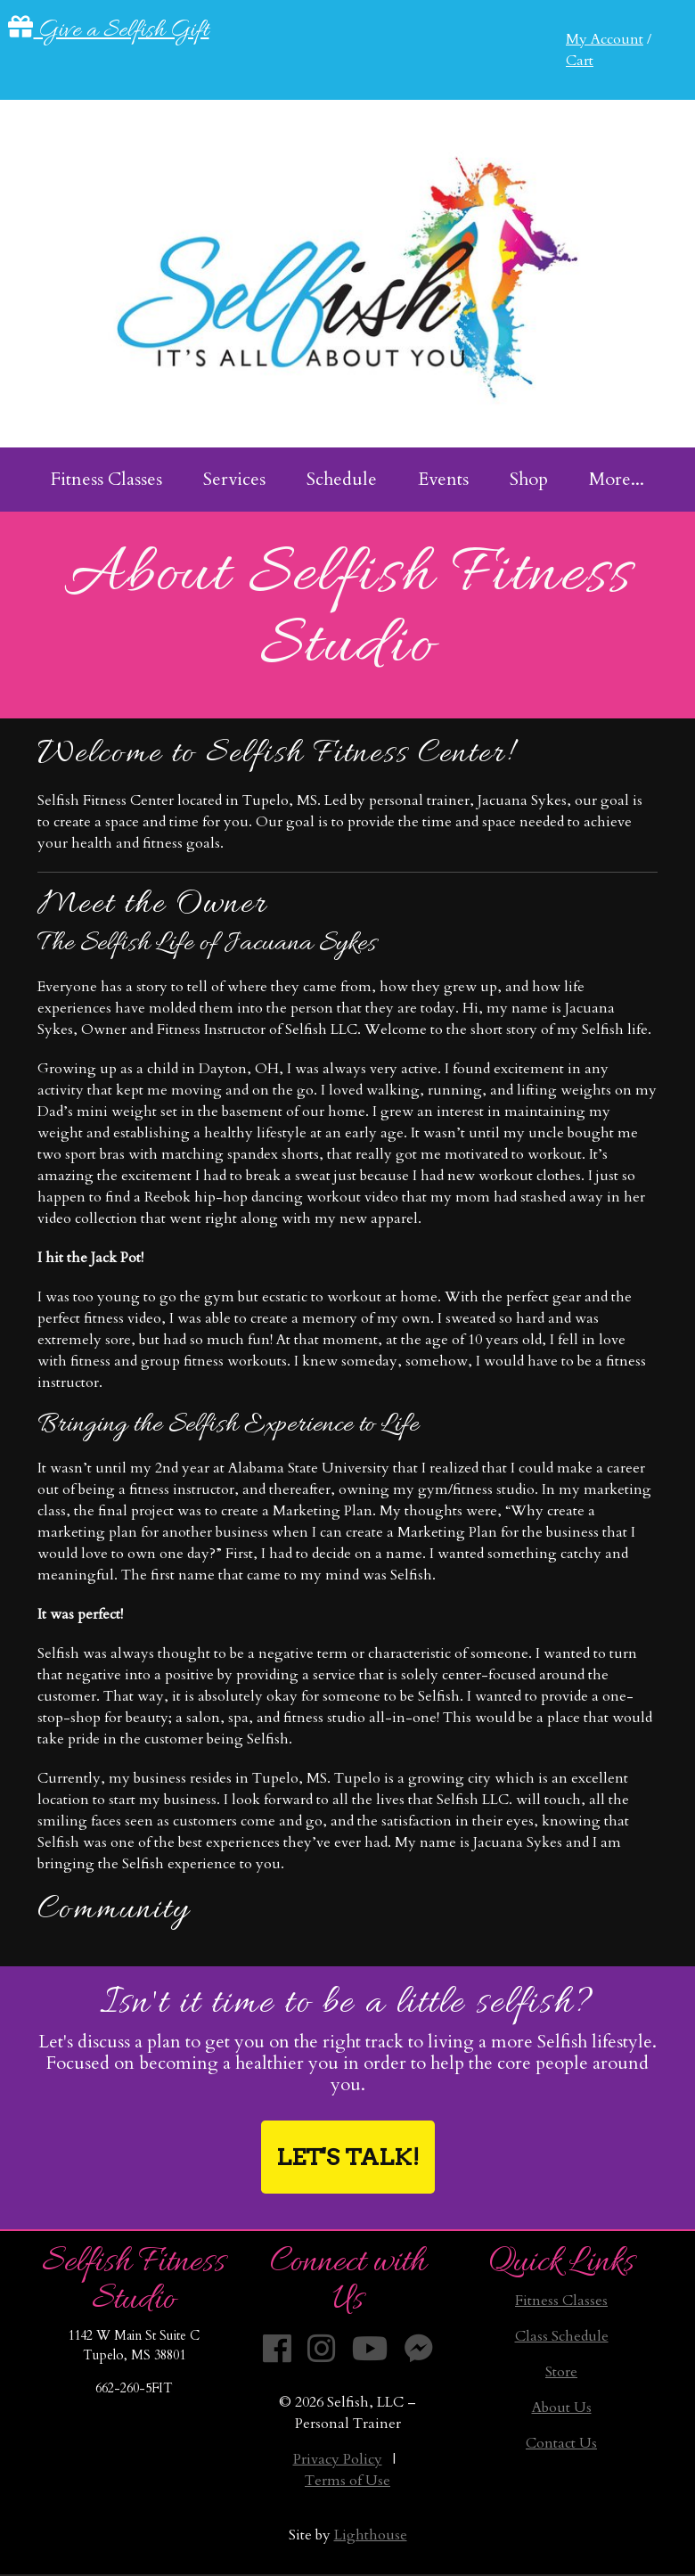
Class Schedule (562, 2336)
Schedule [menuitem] (342, 479)
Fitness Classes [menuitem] (106, 479)
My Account (604, 39)
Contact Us (561, 2443)
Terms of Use (347, 2480)
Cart (579, 60)
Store (561, 2372)
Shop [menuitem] (529, 479)
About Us (562, 2407)
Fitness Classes (561, 2300)
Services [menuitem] (234, 479)
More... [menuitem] (616, 479)
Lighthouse (370, 2535)
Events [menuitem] (443, 479)
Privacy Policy (337, 2459)
